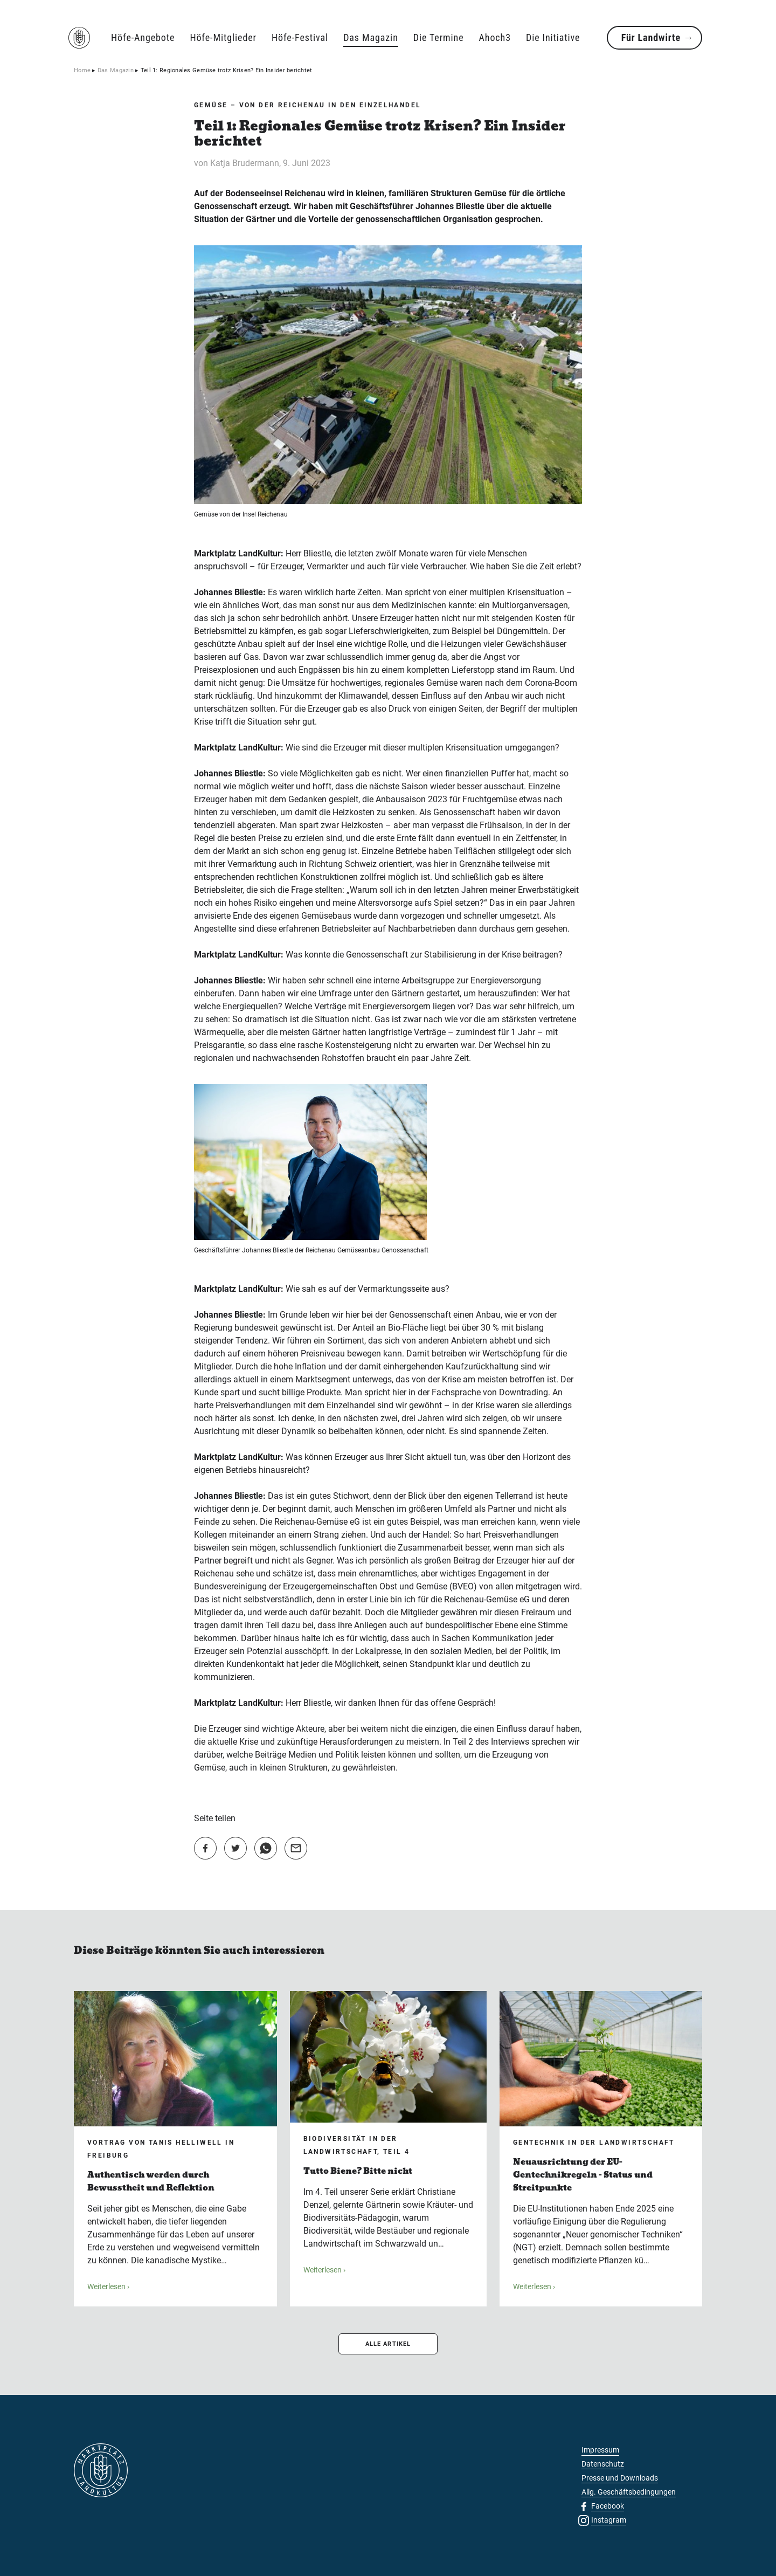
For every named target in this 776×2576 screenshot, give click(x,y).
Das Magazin (370, 37)
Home (82, 70)
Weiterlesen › (108, 2286)
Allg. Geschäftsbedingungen (628, 2492)
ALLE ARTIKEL (388, 2343)
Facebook (607, 2506)
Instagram (608, 2520)
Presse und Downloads (619, 2478)
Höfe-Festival (300, 37)
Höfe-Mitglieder (223, 37)
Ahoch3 (495, 37)
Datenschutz (602, 2464)
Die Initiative (553, 37)
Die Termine (438, 37)
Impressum (600, 2450)
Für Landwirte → (657, 37)
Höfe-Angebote (143, 37)
